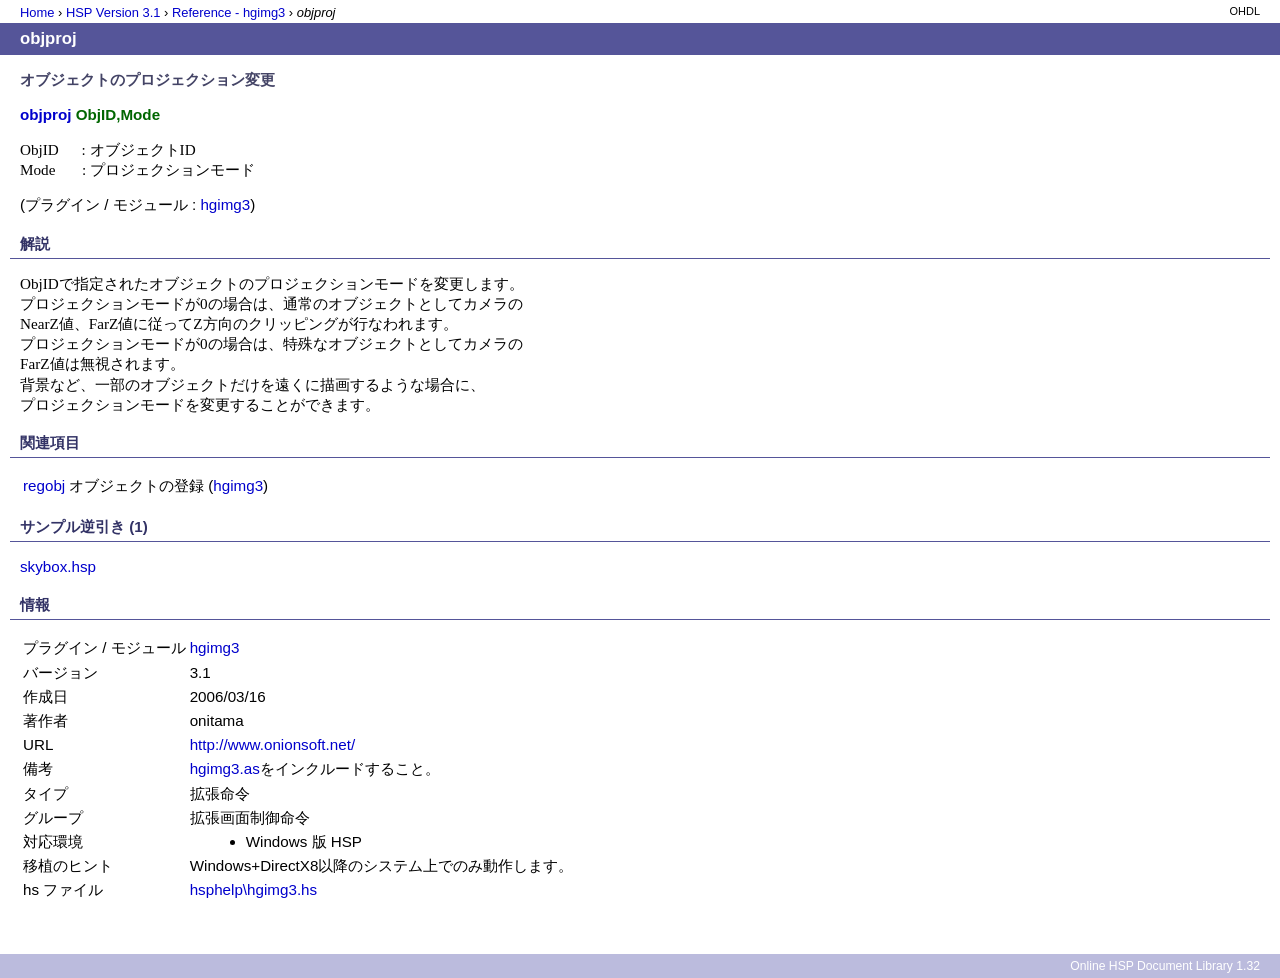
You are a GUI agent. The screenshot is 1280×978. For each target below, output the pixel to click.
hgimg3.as (225, 768)
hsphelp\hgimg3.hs (254, 889)
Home (37, 12)
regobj (44, 485)
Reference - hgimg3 (228, 12)
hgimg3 (225, 204)
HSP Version (113, 12)
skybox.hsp (58, 566)
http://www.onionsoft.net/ (272, 744)
